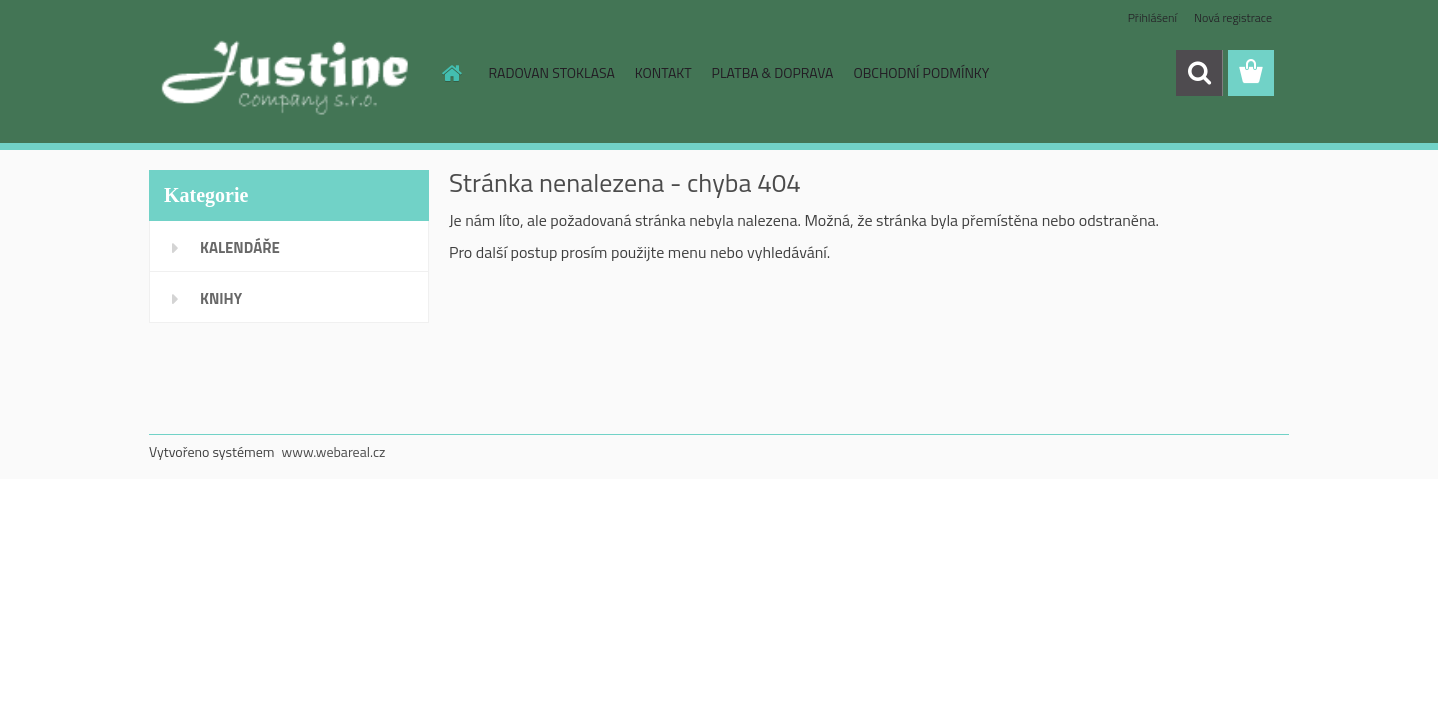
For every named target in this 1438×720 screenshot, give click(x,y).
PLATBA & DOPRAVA (773, 72)
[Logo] (286, 74)
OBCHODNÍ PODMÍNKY (921, 72)
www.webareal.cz (334, 451)
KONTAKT (663, 72)
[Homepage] (451, 73)
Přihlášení (1152, 17)
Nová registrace (1233, 17)
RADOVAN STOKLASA (552, 72)
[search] (1199, 73)
